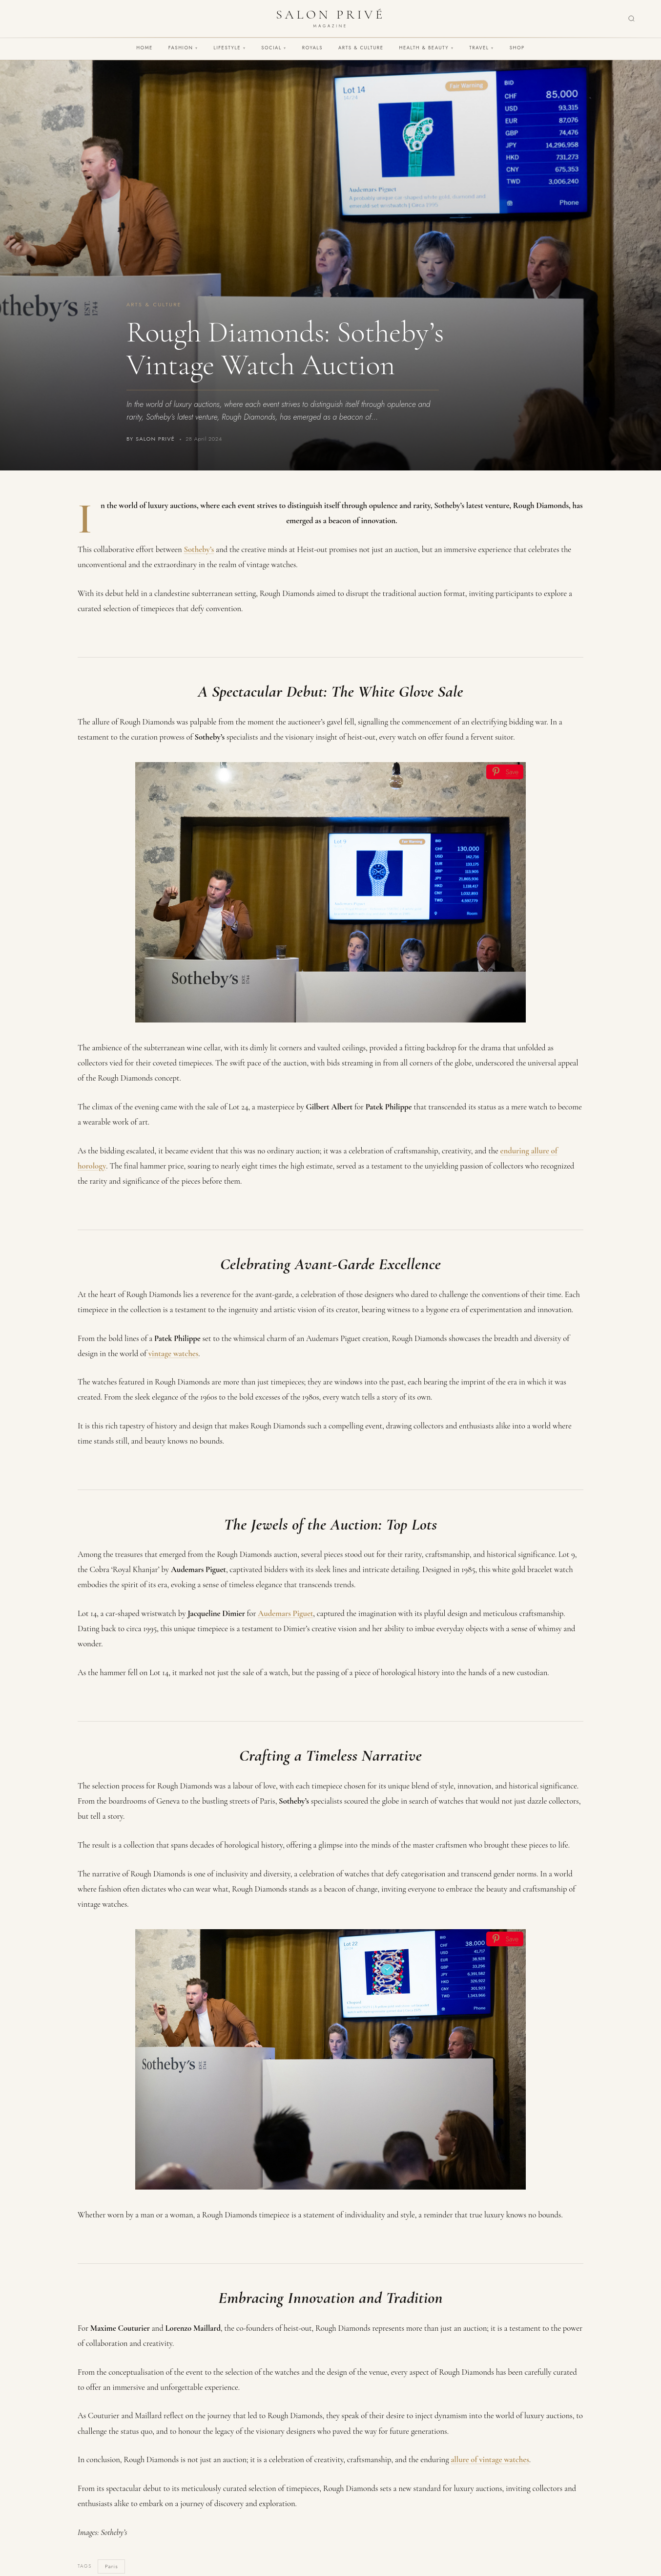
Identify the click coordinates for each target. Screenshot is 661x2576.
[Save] (504, 772)
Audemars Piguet (285, 1613)
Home (144, 47)
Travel (481, 47)
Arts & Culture (361, 47)
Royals (312, 47)
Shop (517, 47)
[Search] (631, 18)
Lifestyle (230, 47)
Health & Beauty (426, 47)
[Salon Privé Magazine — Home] (330, 18)
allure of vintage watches (490, 2459)
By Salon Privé (150, 439)
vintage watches (173, 1353)
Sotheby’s (199, 549)
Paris (111, 2566)
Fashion (183, 47)
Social (274, 47)
